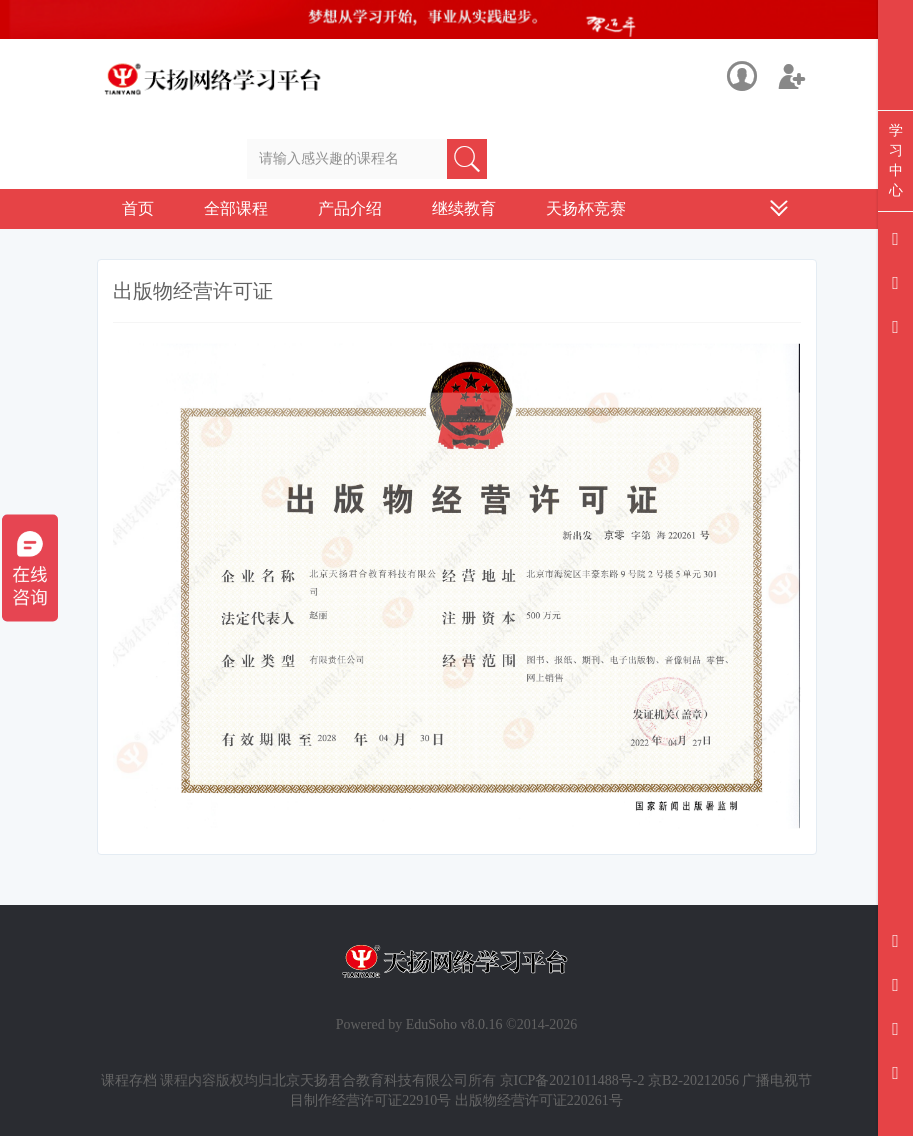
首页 (138, 208)
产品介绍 (350, 208)
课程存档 (129, 1080)
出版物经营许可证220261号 (539, 1100)
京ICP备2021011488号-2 (572, 1080)
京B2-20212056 (693, 1080)
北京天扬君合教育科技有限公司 (370, 1080)
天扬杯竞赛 (586, 208)
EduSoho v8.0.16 (454, 1024)
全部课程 (236, 208)
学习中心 (896, 160)
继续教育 (464, 208)
